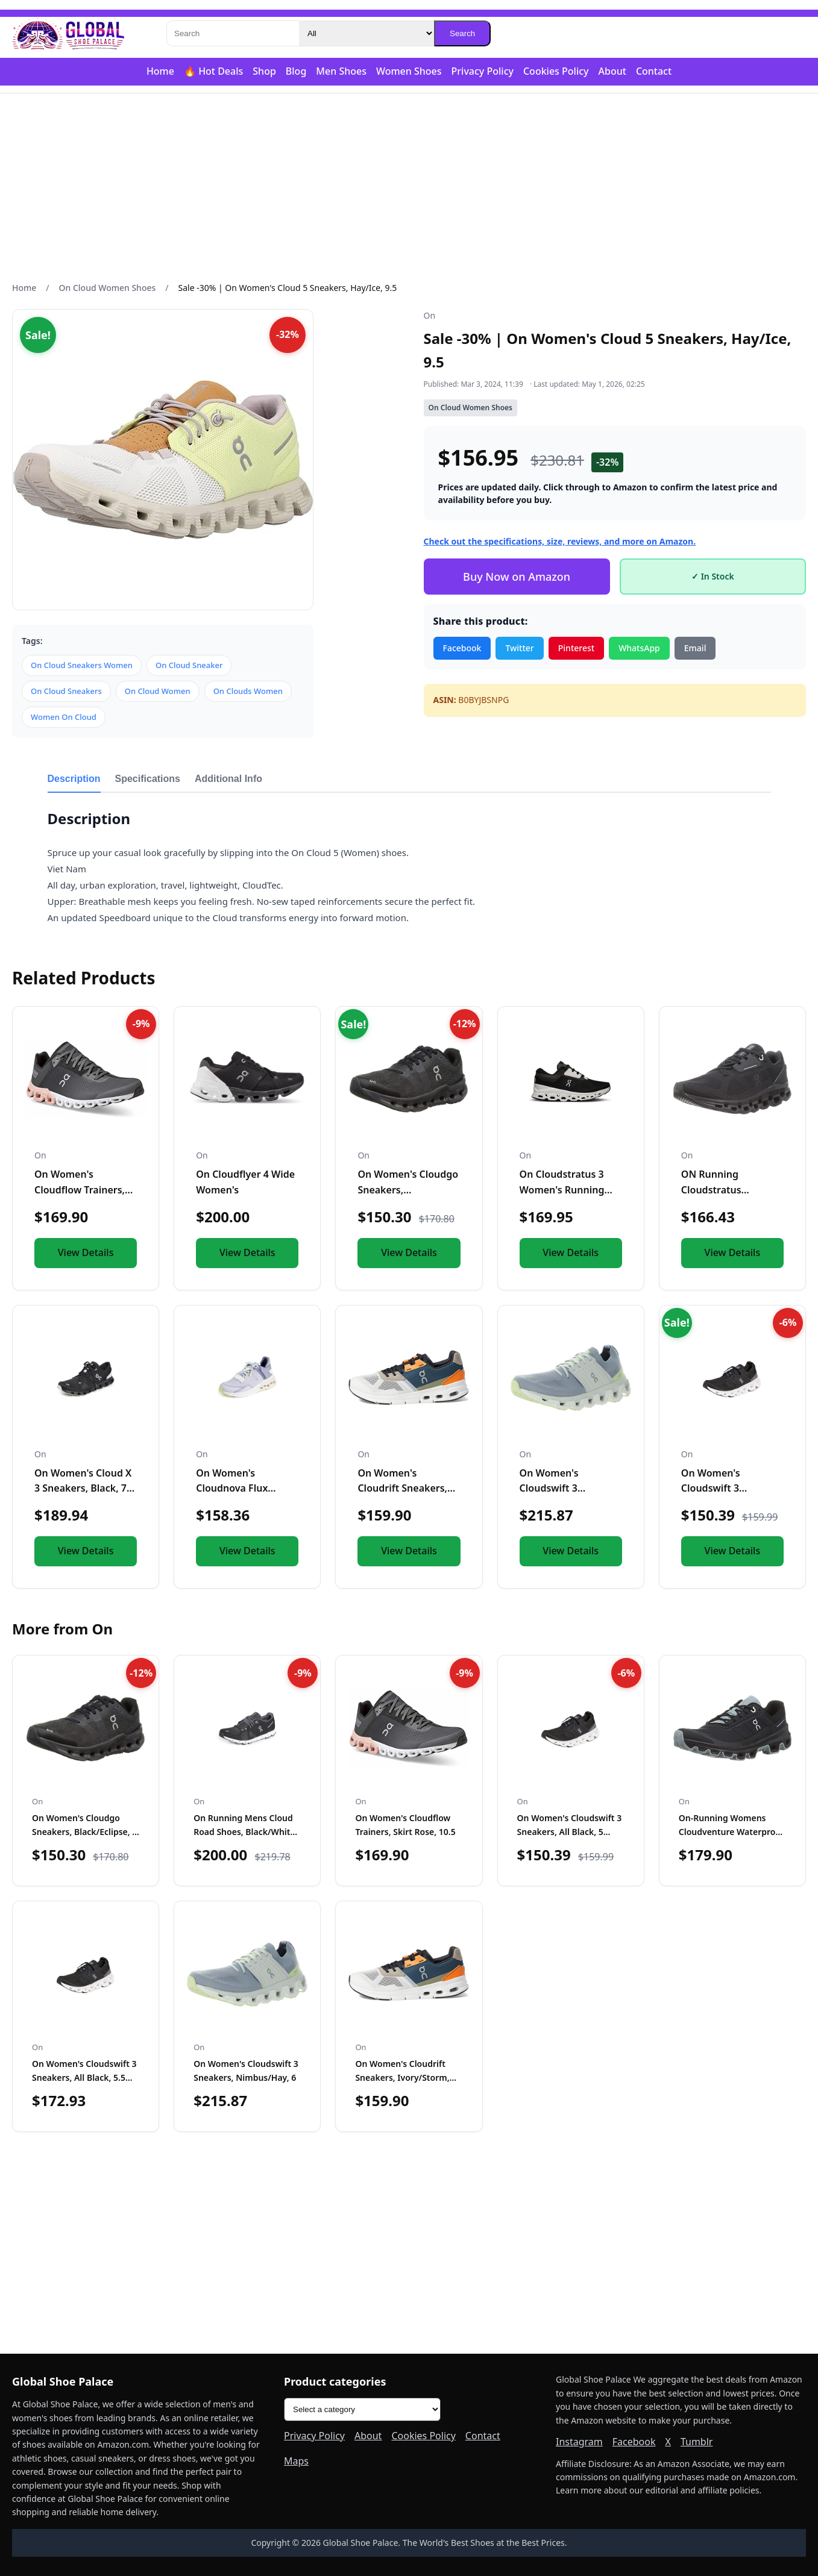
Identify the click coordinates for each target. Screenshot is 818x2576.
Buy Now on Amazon (516, 576)
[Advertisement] (409, 187)
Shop (264, 71)
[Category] (366, 33)
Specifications (147, 779)
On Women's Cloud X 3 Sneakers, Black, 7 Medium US (82, 1488)
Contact (654, 71)
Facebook (462, 648)
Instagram (579, 2441)
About (612, 71)
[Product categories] (362, 2409)
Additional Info (228, 779)
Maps (296, 2461)
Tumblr (697, 2441)
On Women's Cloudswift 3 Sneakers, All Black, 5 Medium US (569, 1831)
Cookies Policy (556, 71)
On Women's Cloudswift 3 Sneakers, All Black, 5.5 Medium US (84, 2077)
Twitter (519, 648)
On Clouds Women (248, 691)
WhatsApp (639, 648)
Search (462, 33)
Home (160, 71)
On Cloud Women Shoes (107, 287)
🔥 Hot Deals (213, 71)
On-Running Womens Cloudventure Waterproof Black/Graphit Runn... (731, 1831)
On (430, 315)
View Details (86, 1252)
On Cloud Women (157, 691)
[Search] (232, 33)
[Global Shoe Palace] (68, 34)
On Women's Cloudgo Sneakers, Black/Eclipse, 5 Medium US (84, 1831)
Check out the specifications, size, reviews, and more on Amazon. (560, 541)
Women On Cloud (63, 716)
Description (74, 779)
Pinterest (576, 648)
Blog (296, 71)
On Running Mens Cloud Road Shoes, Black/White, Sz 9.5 (245, 1831)
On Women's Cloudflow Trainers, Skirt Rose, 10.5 (79, 1189)
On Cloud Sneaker (189, 665)
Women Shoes (409, 71)
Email (695, 648)
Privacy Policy (482, 71)
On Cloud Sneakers (66, 691)
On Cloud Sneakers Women (82, 665)
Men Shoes (341, 71)
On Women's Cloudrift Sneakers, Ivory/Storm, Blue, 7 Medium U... (402, 2077)
